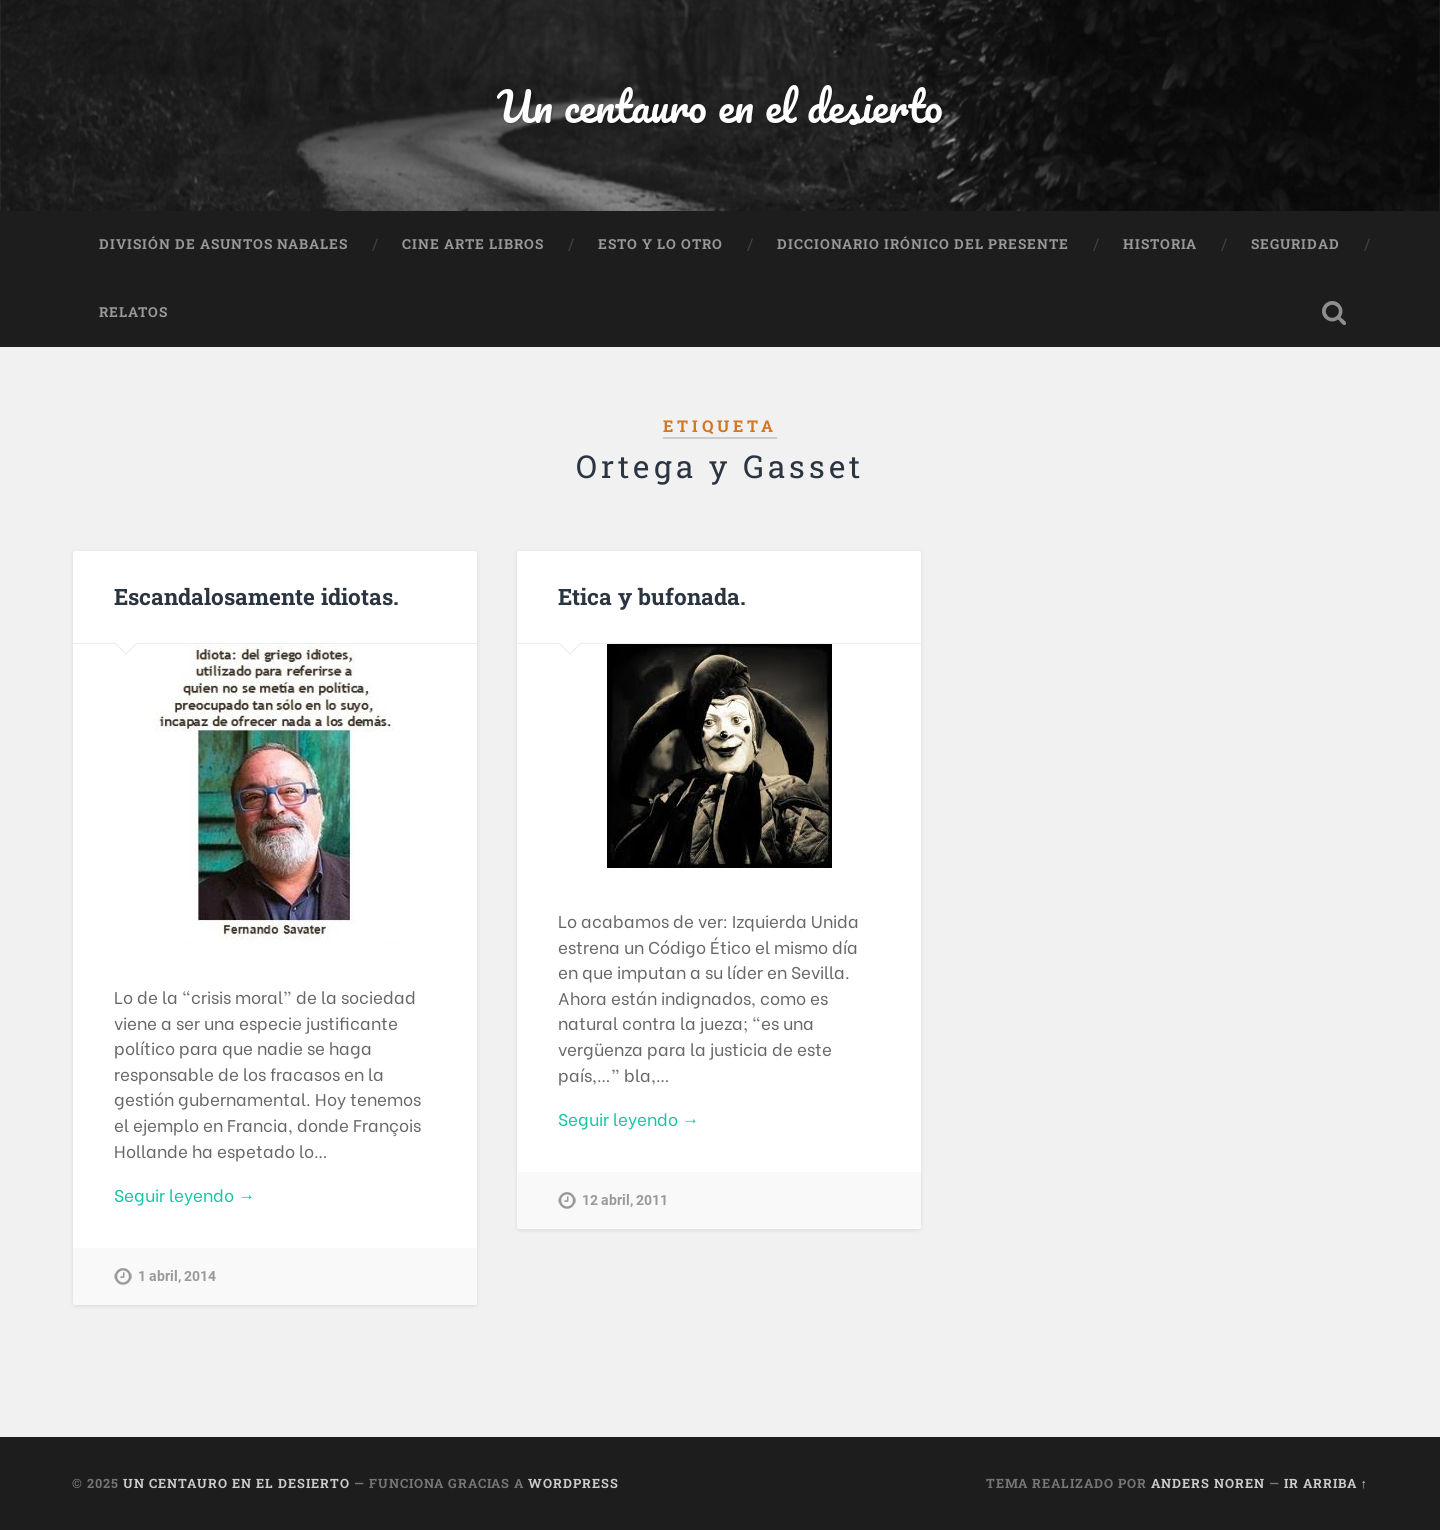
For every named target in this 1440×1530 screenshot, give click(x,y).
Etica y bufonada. (652, 596)
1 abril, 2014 (177, 1276)
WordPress (573, 1483)
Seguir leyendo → (184, 1194)
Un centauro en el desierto (720, 105)
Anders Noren (1208, 1483)
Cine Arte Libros (473, 244)
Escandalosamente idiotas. (256, 596)
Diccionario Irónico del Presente (923, 244)
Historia (1160, 244)
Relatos (133, 312)
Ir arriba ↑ (1326, 1483)
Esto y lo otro (660, 244)
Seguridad (1295, 244)
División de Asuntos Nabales (223, 244)
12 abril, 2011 (625, 1200)
